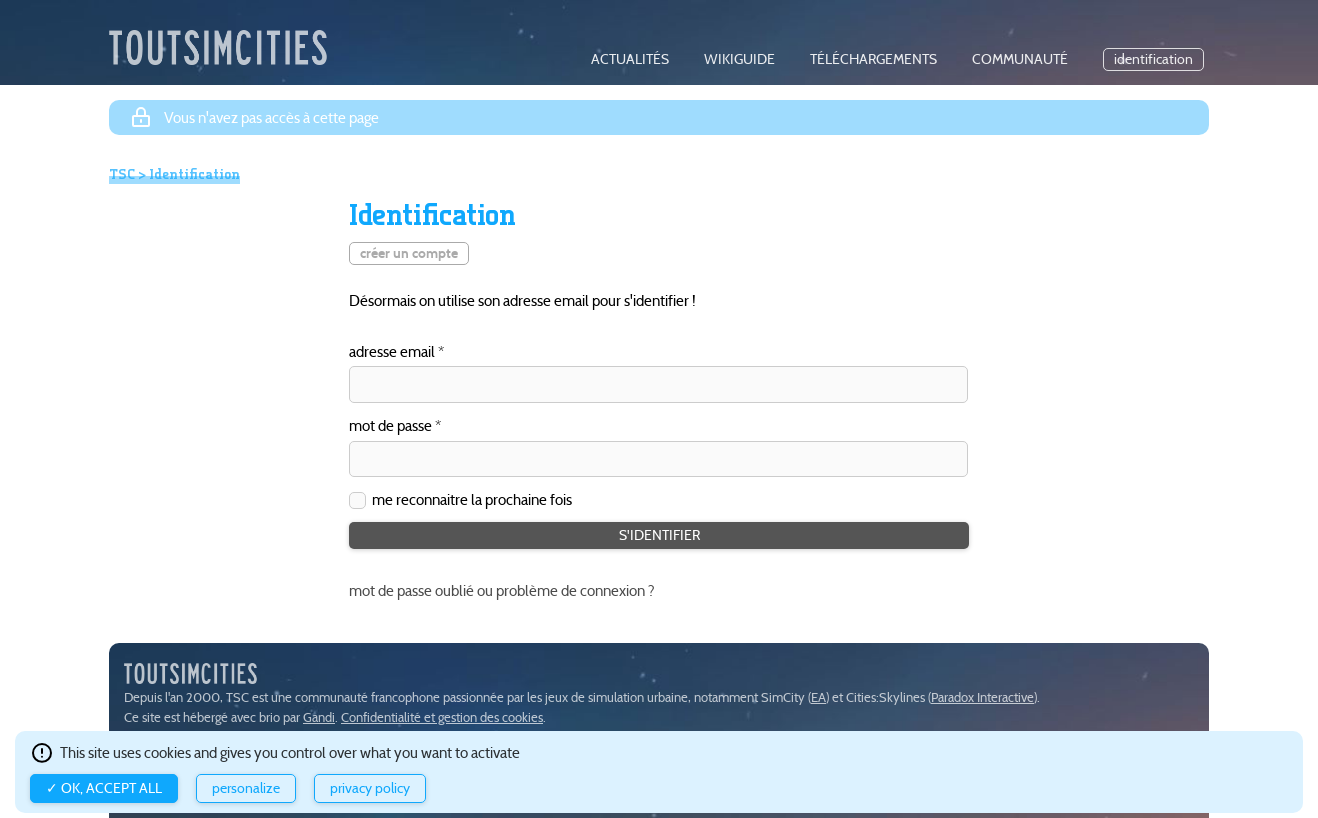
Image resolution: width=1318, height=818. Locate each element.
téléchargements (873, 59)
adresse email (392, 352)
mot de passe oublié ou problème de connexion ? (502, 590)
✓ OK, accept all (104, 788)
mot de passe (390, 426)
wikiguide (739, 59)
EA (818, 697)
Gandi (319, 717)
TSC (122, 174)
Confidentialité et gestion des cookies (442, 717)
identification (1153, 59)
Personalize (246, 788)
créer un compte (409, 253)
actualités (630, 59)
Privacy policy (370, 788)
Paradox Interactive (982, 697)
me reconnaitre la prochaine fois (472, 499)
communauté (1020, 59)
